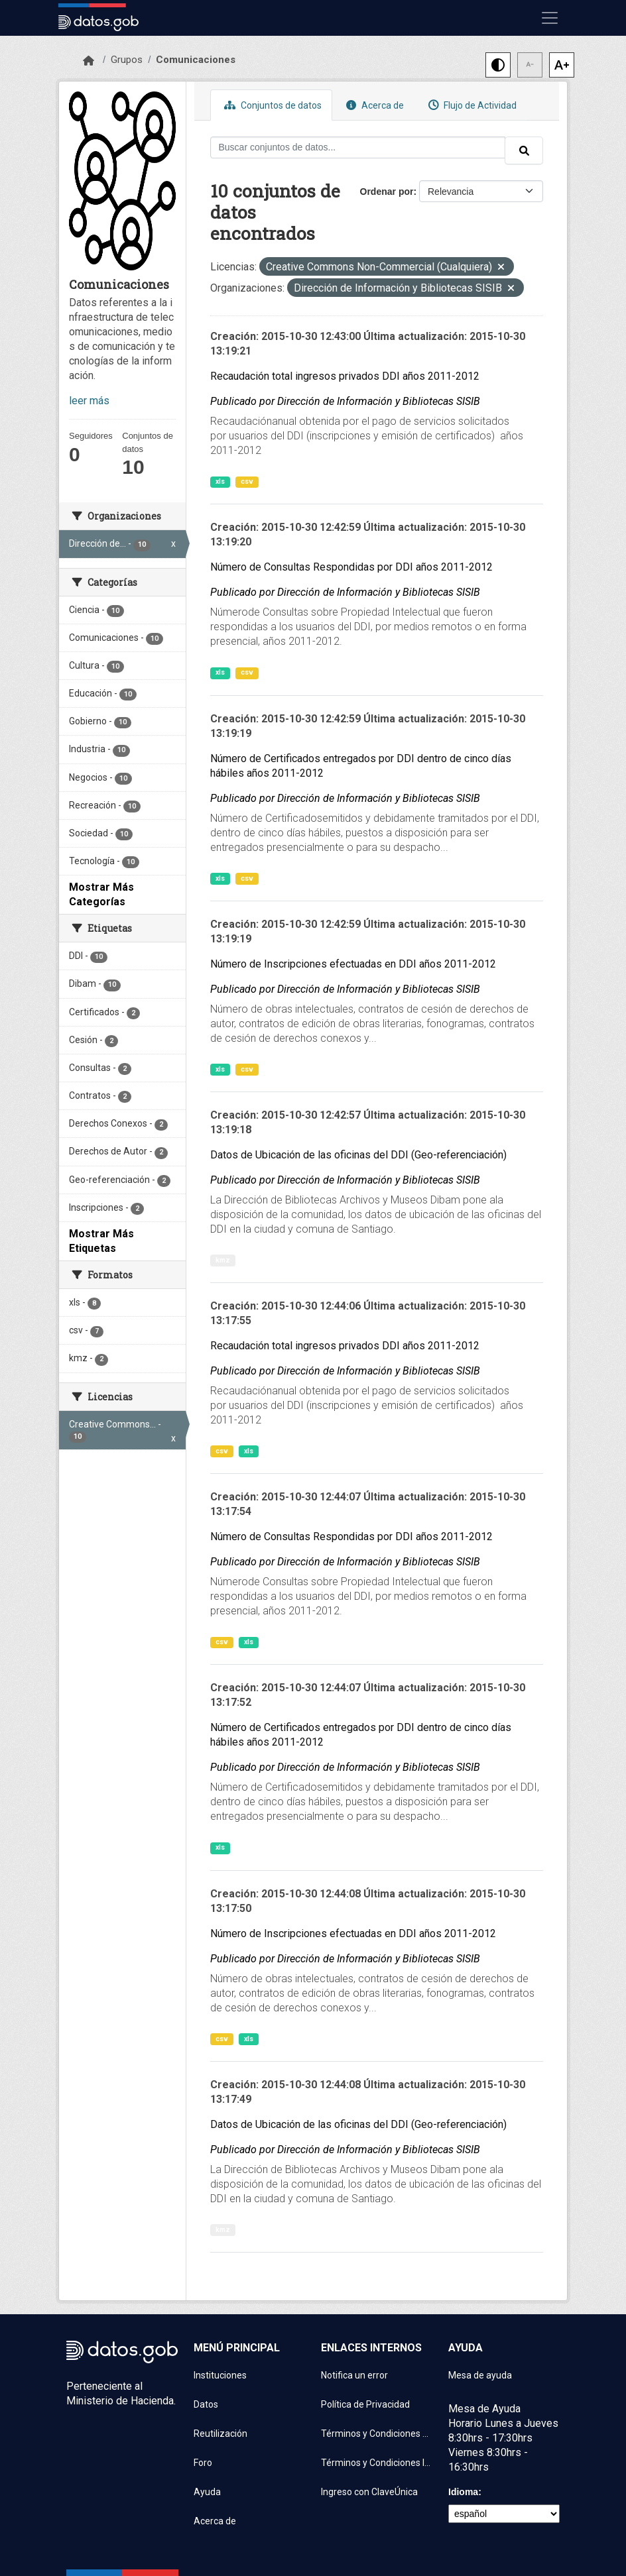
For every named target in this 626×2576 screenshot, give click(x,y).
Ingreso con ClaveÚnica (369, 2492)
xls (220, 481)
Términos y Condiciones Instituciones (376, 2462)
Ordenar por (387, 191)
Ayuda (207, 2492)
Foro (203, 2462)
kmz (223, 1260)
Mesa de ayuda (480, 2375)
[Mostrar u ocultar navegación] (550, 18)
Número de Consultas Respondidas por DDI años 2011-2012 (351, 567)
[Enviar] (524, 150)
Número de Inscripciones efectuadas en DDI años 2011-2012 (353, 964)
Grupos (127, 60)
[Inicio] (88, 61)
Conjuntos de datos (271, 105)
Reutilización (220, 2433)
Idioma (463, 2492)
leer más (89, 400)
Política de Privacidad (365, 2404)
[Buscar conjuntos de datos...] (358, 147)
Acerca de (373, 105)
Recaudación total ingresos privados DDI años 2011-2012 (344, 376)
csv (247, 481)
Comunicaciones (195, 60)
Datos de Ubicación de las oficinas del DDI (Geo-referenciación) (358, 1154)
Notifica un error (354, 2375)
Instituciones (220, 2375)
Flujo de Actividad (471, 105)
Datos (206, 2404)
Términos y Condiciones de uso (376, 2433)
